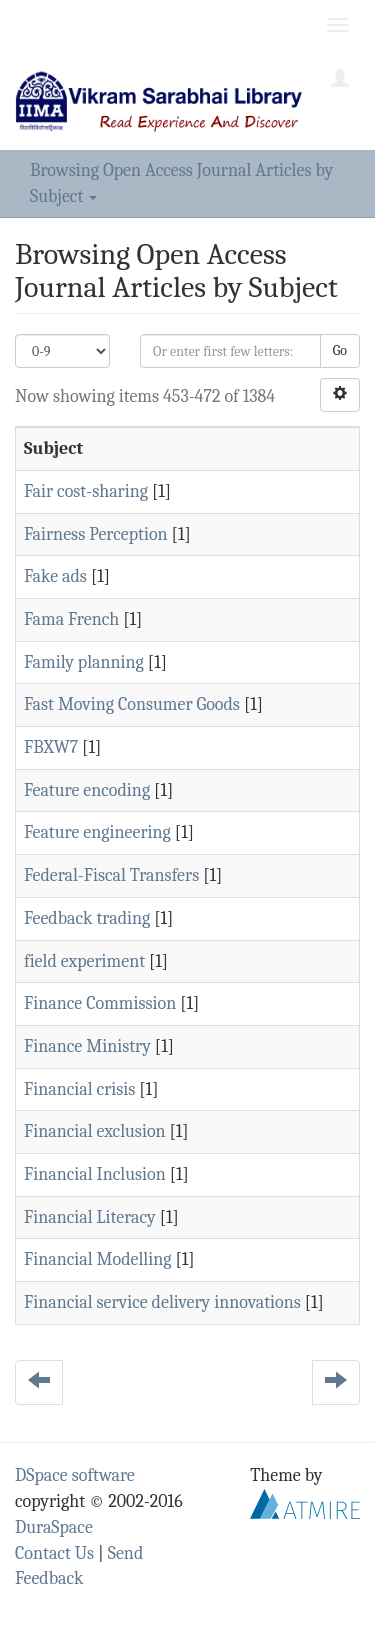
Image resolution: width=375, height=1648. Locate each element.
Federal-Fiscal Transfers (111, 875)
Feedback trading (87, 918)
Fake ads (55, 576)
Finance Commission (100, 1003)
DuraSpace (54, 1527)
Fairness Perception (96, 534)
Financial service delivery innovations (162, 1302)
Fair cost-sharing (86, 491)
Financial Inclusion (95, 1174)
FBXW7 (51, 747)
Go (340, 350)
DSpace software (75, 1475)
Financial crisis (79, 1089)
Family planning (84, 662)
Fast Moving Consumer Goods (132, 704)
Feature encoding (87, 790)
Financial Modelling (98, 1259)
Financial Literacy (90, 1217)
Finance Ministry (87, 1046)
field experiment (84, 961)
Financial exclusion (95, 1131)
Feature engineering (97, 832)
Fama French (71, 619)
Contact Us (54, 1553)
